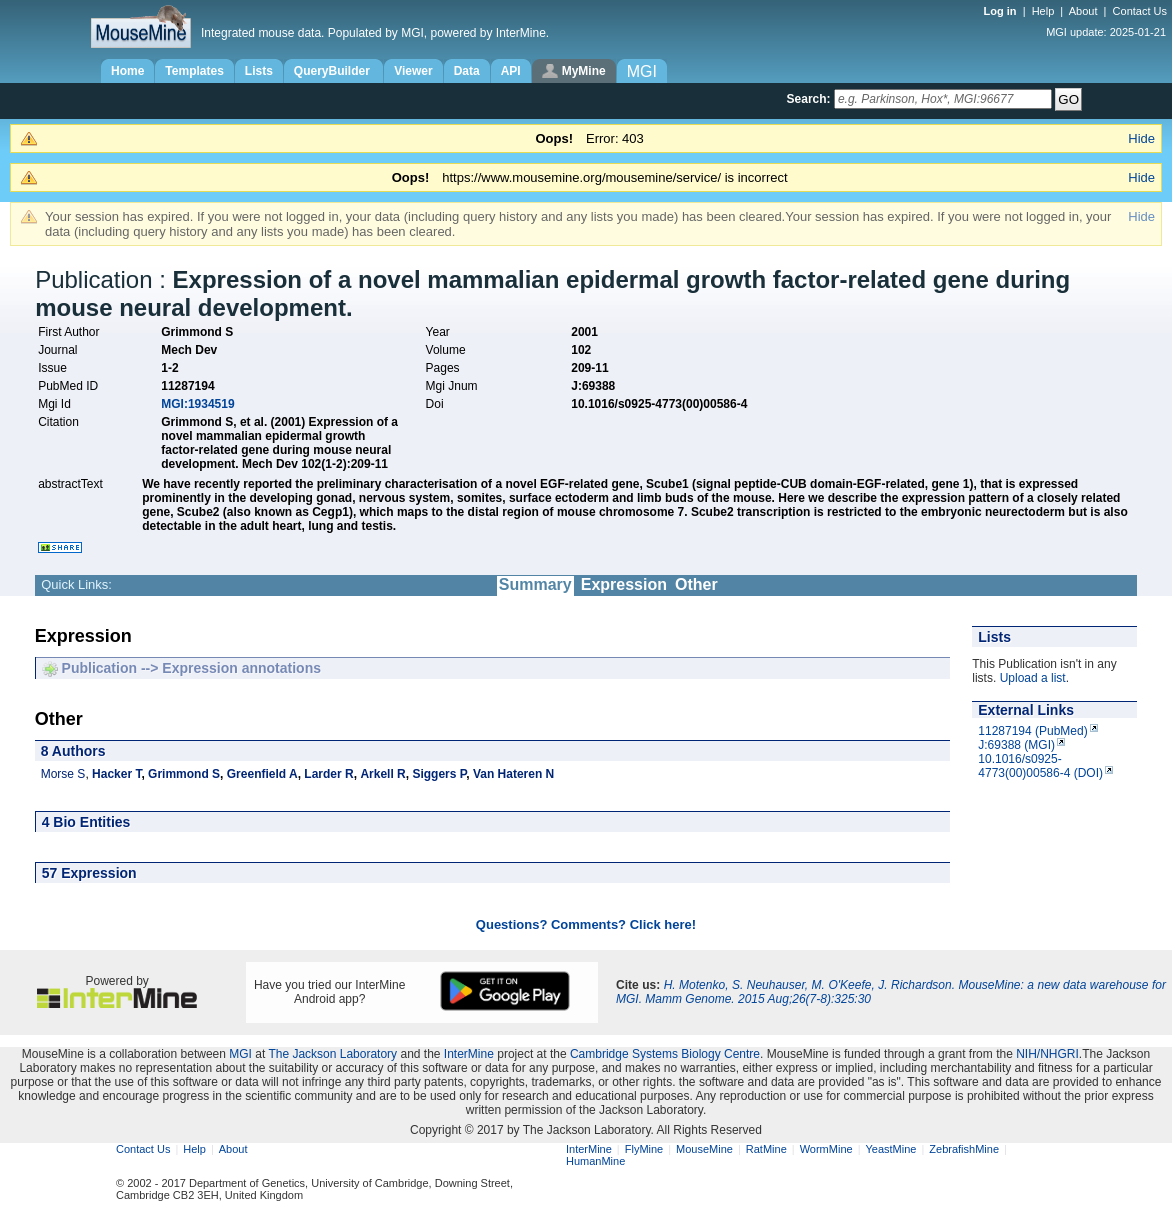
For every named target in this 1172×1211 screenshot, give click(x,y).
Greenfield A (262, 774)
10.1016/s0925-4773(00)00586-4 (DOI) (1040, 766)
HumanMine (595, 1161)
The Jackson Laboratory (332, 1054)
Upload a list (1033, 678)
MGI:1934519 (197, 404)
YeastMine (890, 1149)
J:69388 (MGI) (1016, 745)
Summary (535, 584)
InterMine (469, 1054)
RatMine (766, 1149)
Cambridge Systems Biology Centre (665, 1054)
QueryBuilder (333, 71)
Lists (259, 71)
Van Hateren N (513, 774)
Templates (194, 71)
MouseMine (704, 1149)
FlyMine (644, 1149)
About (1083, 11)
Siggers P (439, 774)
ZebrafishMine (964, 1149)
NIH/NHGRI (1047, 1054)
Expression (624, 584)
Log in (1002, 11)
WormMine (826, 1149)
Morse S (63, 774)
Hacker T (116, 774)
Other (696, 584)
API (511, 71)
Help (1043, 11)
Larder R (328, 774)
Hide (1141, 138)
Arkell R (382, 774)
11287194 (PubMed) (1032, 731)
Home (127, 71)
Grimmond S (184, 774)
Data (467, 71)
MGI (240, 1054)
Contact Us (1140, 11)
